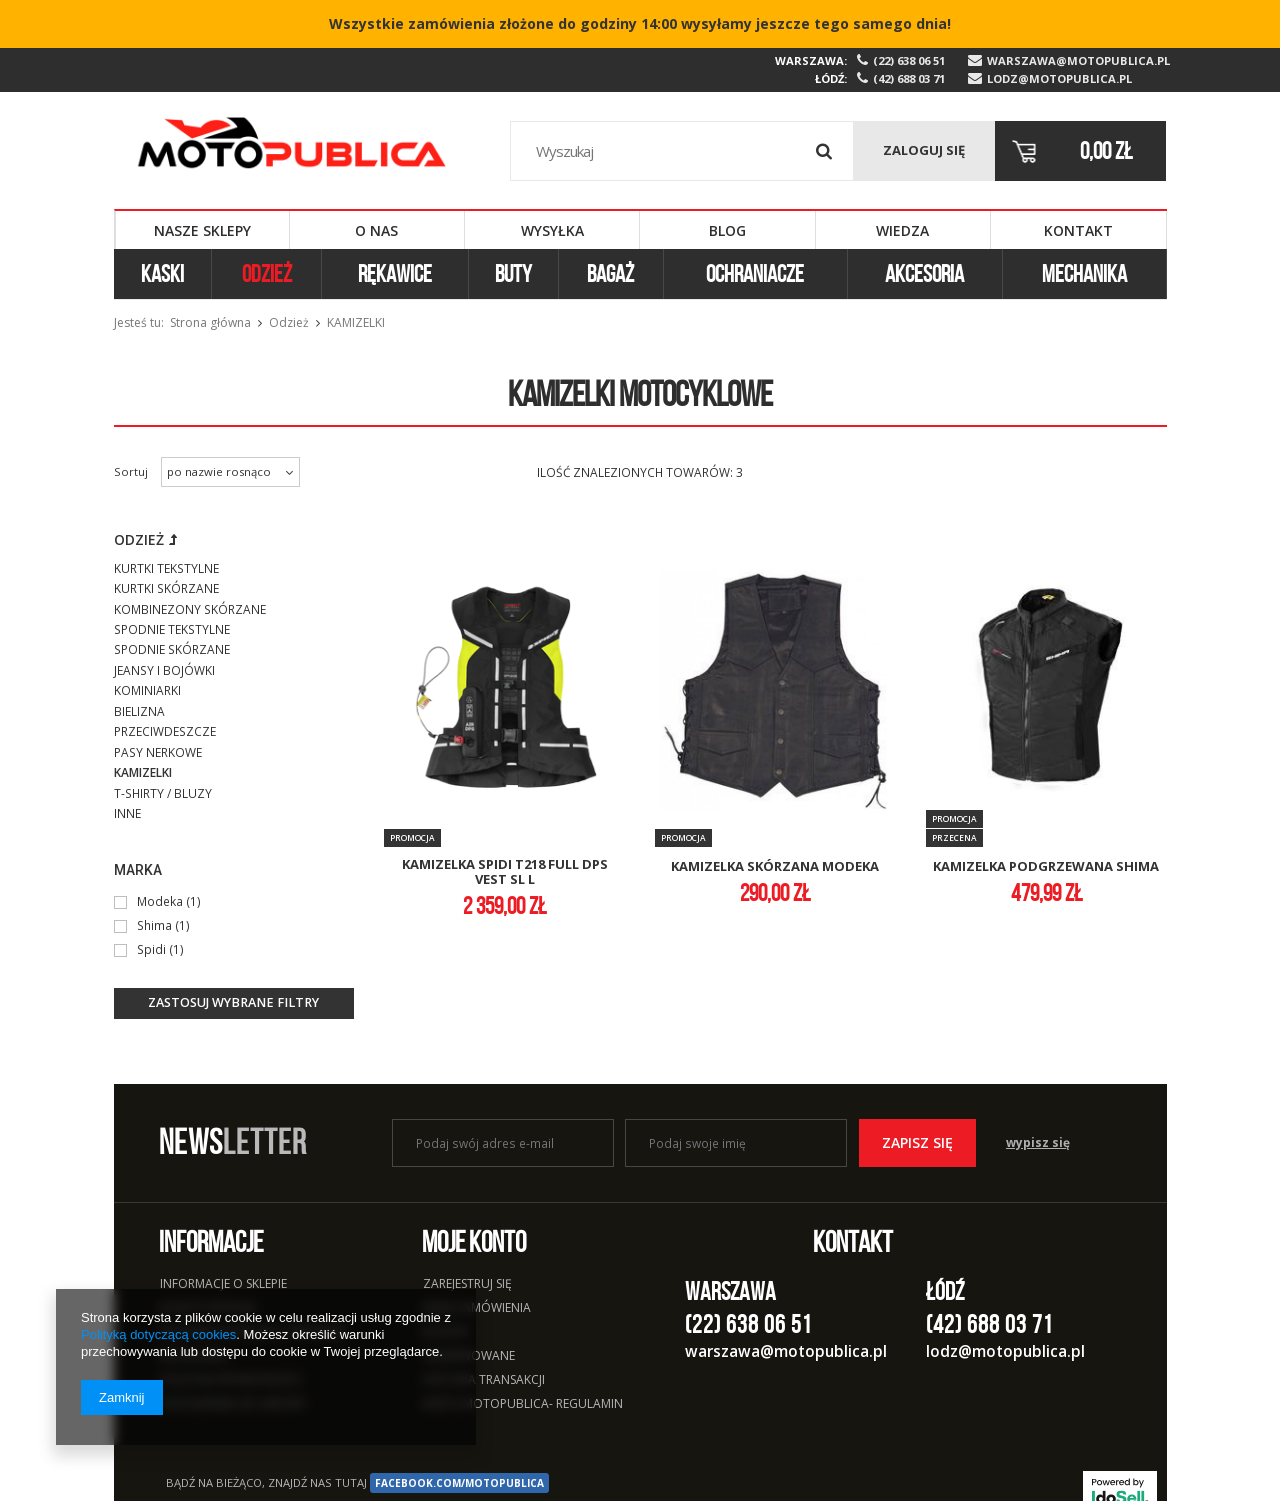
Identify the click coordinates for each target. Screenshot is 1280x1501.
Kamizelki (143, 772)
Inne (127, 813)
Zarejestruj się (467, 1285)
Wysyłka (552, 230)
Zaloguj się (924, 150)
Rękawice (395, 274)
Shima (154, 925)
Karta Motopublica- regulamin (523, 1405)
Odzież (267, 274)
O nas (376, 230)
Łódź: (831, 78)
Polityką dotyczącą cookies (158, 1334)
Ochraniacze (755, 274)
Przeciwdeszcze (165, 731)
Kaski (162, 274)
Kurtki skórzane (166, 588)
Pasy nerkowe (158, 752)
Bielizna (139, 711)
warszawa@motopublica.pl (1077, 61)
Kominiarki (147, 690)
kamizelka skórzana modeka (775, 867)
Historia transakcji (484, 1381)
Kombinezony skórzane (190, 609)
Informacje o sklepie (223, 1285)
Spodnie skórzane (172, 649)
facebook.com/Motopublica (459, 1483)
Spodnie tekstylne (172, 629)
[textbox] (682, 151)
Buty (513, 274)
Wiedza (902, 230)
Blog (727, 230)
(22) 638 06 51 (909, 61)
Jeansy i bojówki (164, 670)
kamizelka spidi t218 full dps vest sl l (505, 872)
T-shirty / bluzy (163, 793)
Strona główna (210, 322)
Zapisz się (917, 1142)
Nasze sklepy (202, 230)
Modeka (161, 901)
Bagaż (610, 274)
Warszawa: (811, 60)
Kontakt (1078, 230)
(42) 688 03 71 (909, 79)
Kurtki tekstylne (166, 568)
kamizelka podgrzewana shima (1046, 867)
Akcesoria (924, 274)
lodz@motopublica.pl (1059, 79)
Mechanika (1084, 274)
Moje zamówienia (477, 1309)
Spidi (151, 949)
